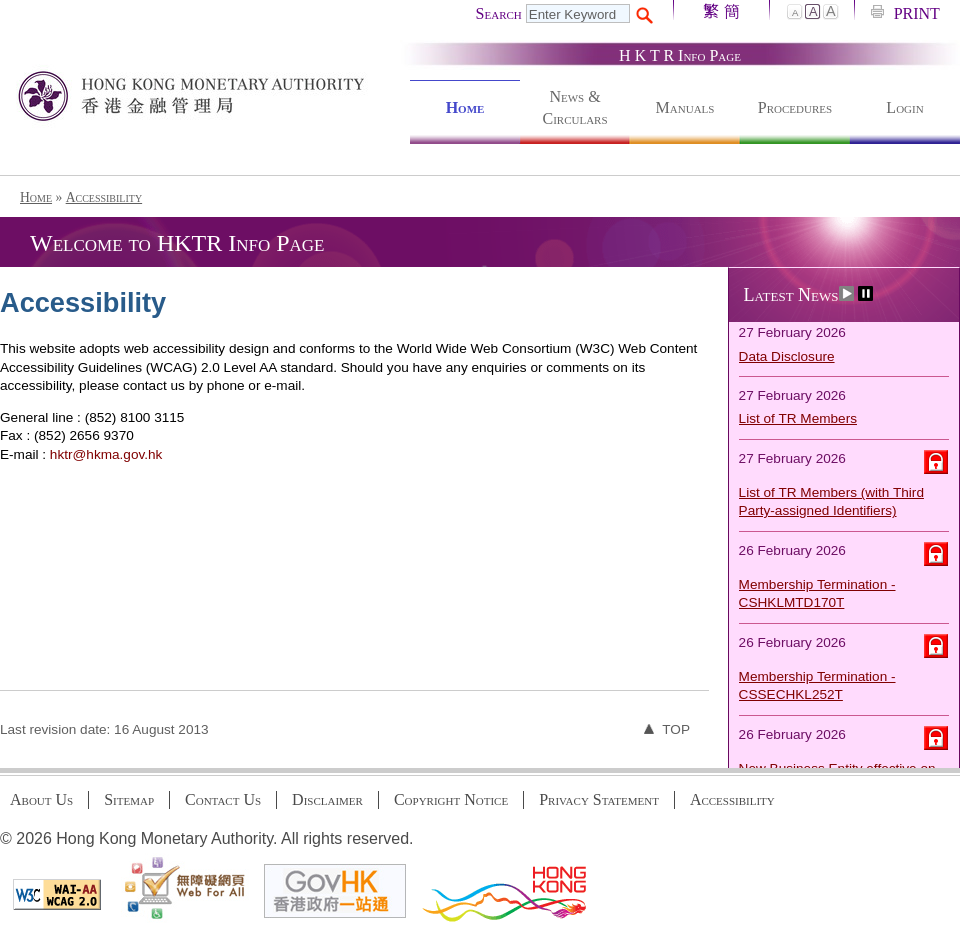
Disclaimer (327, 799)
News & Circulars (574, 107)
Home (465, 107)
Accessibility (104, 197)
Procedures (795, 107)
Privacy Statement (599, 799)
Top (667, 729)
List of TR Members (798, 419)
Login (904, 107)
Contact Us (223, 799)
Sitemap (129, 799)
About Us (41, 799)
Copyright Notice (451, 799)
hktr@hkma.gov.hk (106, 454)
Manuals (685, 107)
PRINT (917, 13)
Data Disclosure (787, 357)
